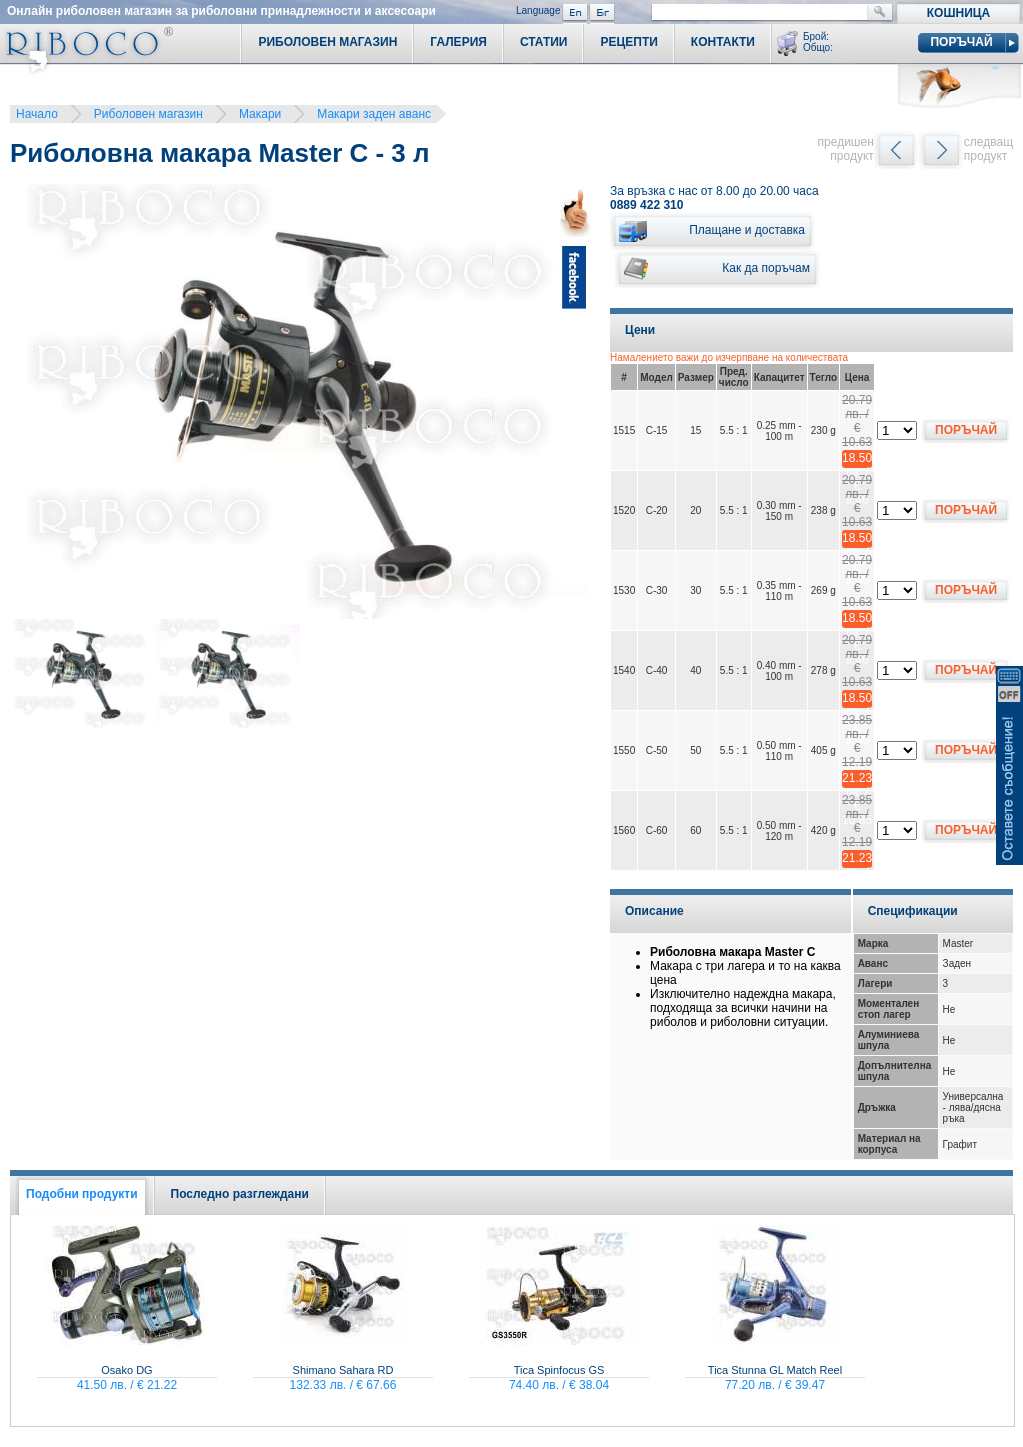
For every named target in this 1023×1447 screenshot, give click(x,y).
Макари (260, 114)
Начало (37, 114)
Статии (544, 42)
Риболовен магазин (148, 114)
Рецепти (628, 42)
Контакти (723, 42)
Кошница (958, 13)
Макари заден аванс (374, 114)
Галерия (458, 42)
